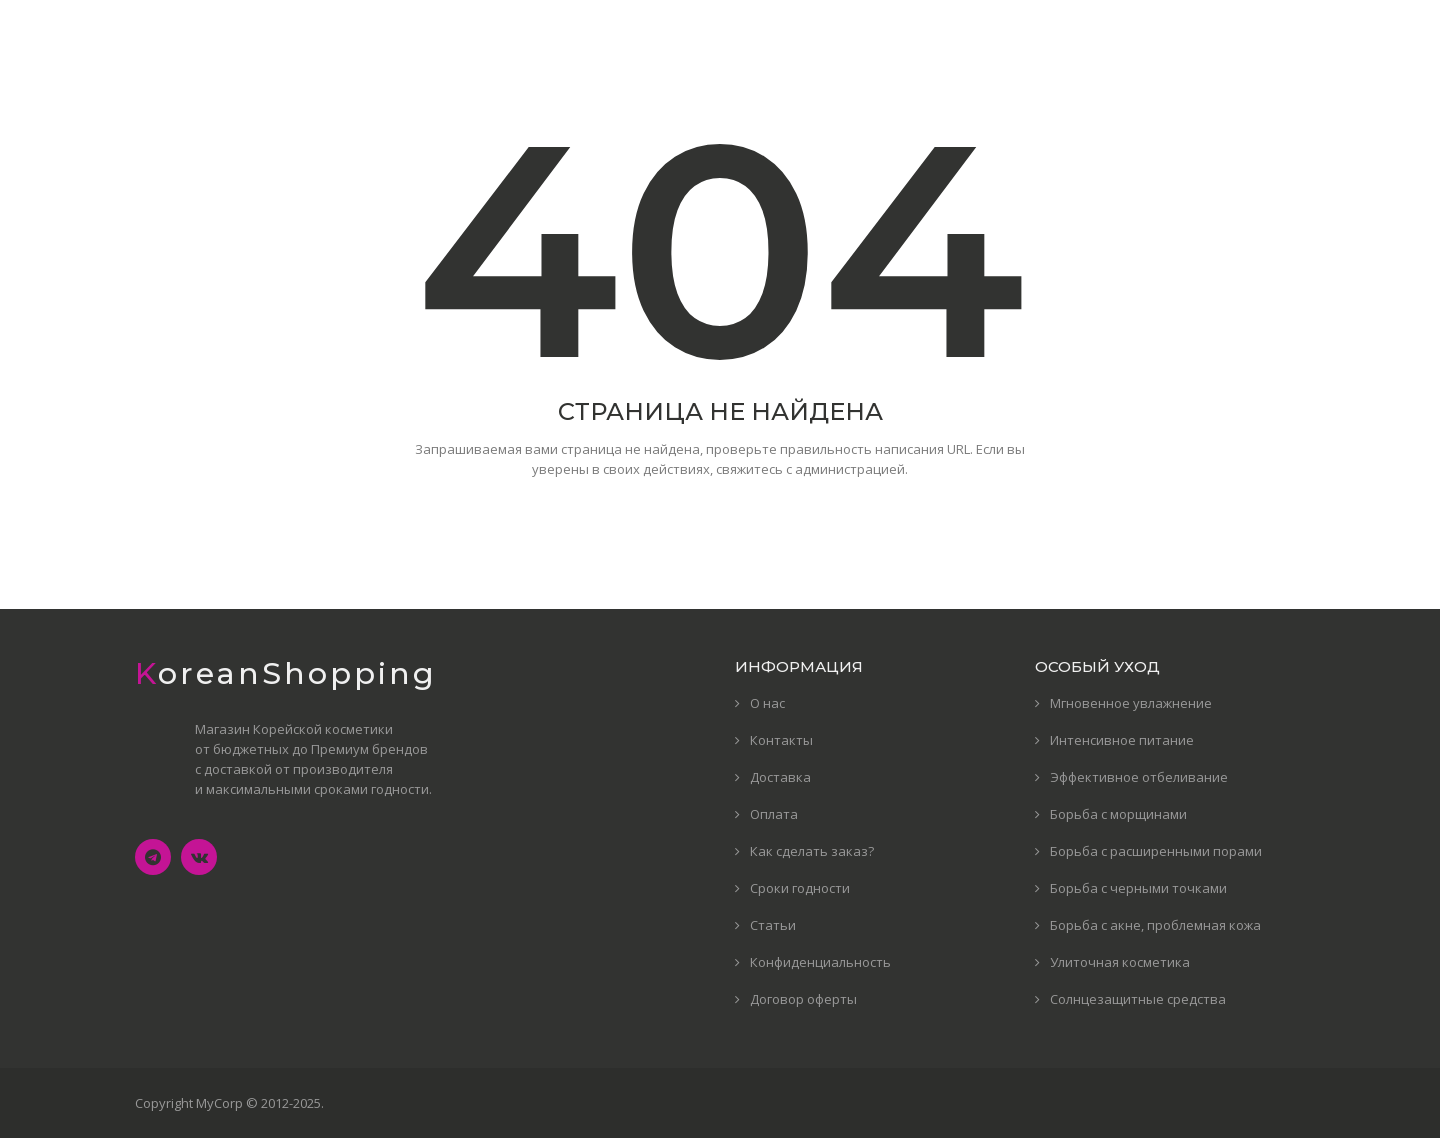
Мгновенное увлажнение (1131, 703)
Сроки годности (800, 888)
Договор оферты (803, 999)
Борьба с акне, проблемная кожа (1155, 925)
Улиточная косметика (1120, 962)
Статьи (773, 925)
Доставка (780, 777)
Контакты (781, 740)
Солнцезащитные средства (1138, 999)
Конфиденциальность (820, 962)
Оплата (774, 814)
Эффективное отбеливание (1139, 777)
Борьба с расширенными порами (1156, 851)
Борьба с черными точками (1138, 888)
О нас (767, 703)
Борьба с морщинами (1118, 814)
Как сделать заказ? (812, 851)
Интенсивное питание (1122, 740)
